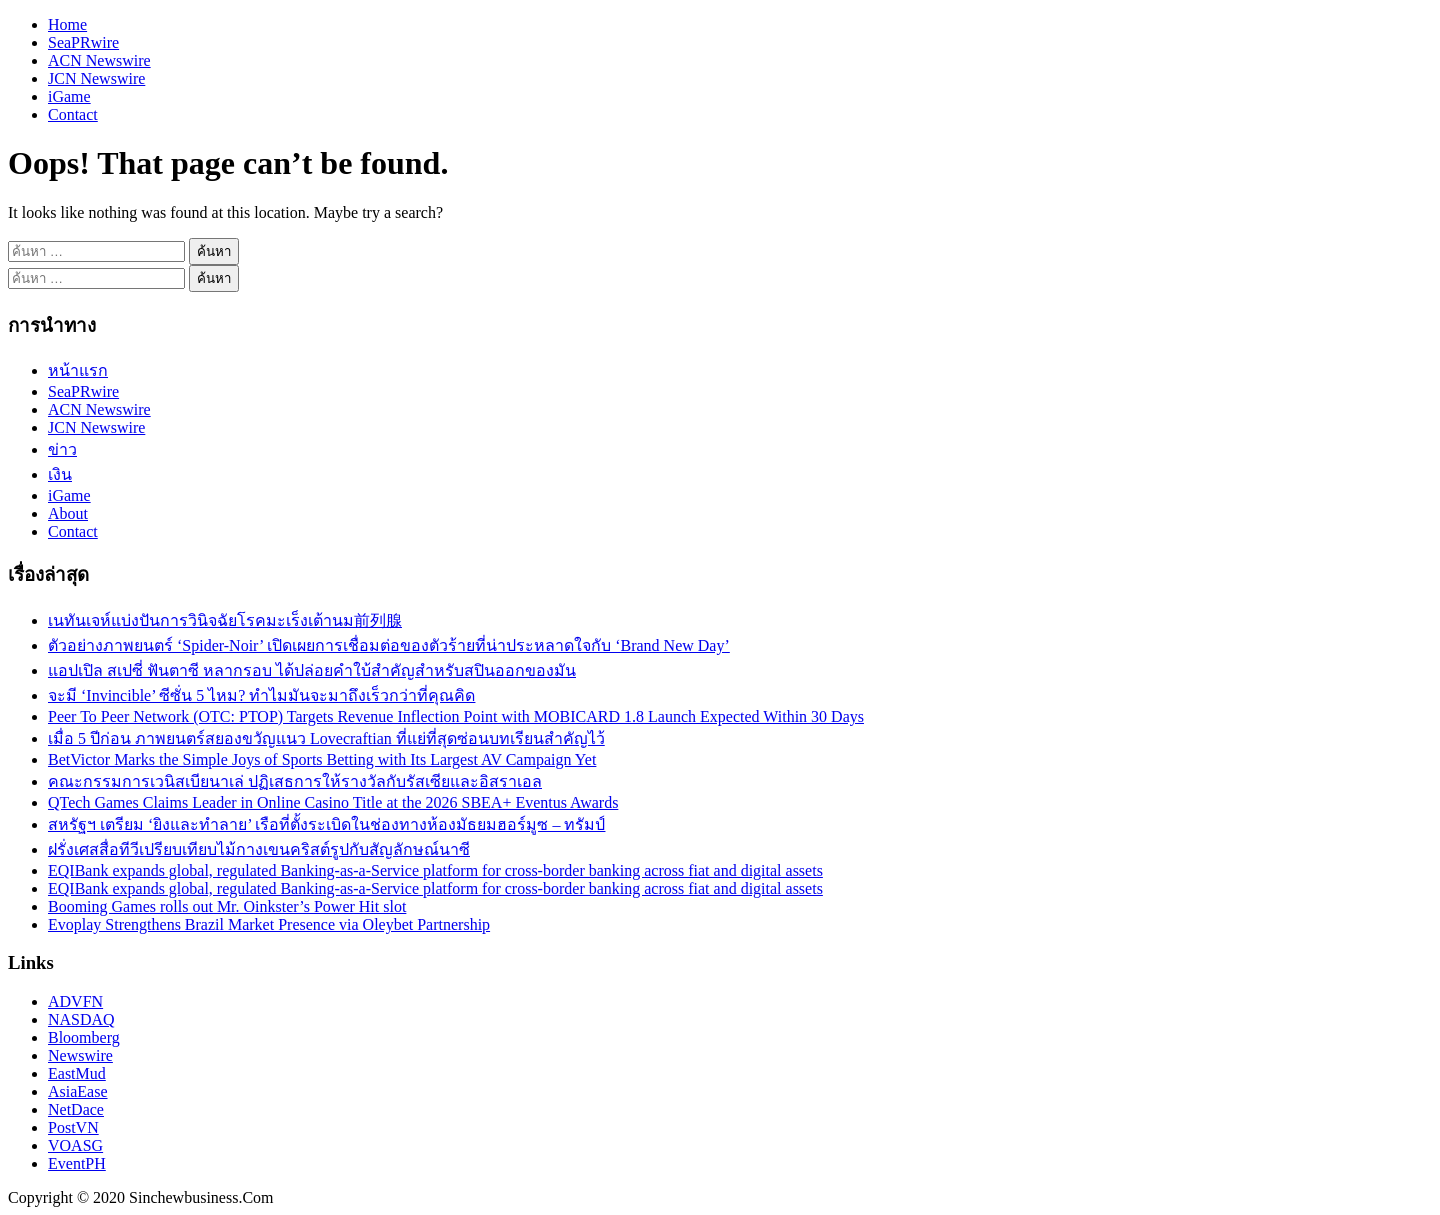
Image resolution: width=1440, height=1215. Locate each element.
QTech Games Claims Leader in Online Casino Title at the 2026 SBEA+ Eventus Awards (333, 802)
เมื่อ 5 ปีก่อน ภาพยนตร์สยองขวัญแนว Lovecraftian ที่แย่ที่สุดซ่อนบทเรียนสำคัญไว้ (326, 738)
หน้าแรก (78, 370)
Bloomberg (84, 1037)
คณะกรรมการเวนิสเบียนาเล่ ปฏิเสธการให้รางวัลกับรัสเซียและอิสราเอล (295, 781)
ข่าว (62, 449)
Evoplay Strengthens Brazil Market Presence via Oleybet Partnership (269, 924)
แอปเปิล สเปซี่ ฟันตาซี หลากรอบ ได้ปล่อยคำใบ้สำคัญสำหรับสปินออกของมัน (312, 670)
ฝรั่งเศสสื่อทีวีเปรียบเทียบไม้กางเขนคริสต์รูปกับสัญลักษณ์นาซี (259, 849)
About (68, 513)
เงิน (60, 474)
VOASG (75, 1145)
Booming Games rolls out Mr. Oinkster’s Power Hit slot (227, 906)
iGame (69, 96)
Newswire (80, 1055)
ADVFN (75, 1001)
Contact (73, 114)
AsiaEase (78, 1091)
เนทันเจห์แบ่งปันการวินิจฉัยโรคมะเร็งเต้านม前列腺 (225, 620)
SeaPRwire (83, 42)
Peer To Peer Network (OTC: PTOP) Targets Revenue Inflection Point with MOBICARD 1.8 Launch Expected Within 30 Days (456, 716)
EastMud (77, 1073)
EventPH (77, 1163)
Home (67, 24)
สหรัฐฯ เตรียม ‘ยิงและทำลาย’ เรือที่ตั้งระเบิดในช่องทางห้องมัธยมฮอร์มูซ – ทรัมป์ (326, 824)
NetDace (76, 1109)
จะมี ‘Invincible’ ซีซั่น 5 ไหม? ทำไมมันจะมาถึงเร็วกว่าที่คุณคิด (261, 695)
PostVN (73, 1127)
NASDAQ (81, 1019)
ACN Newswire (99, 60)
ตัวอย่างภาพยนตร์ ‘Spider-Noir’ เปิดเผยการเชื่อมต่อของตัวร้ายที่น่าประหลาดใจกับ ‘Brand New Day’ (389, 645)
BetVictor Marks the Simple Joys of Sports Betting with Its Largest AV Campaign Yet (322, 759)
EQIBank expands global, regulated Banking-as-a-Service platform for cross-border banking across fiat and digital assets (435, 870)
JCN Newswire (96, 78)
